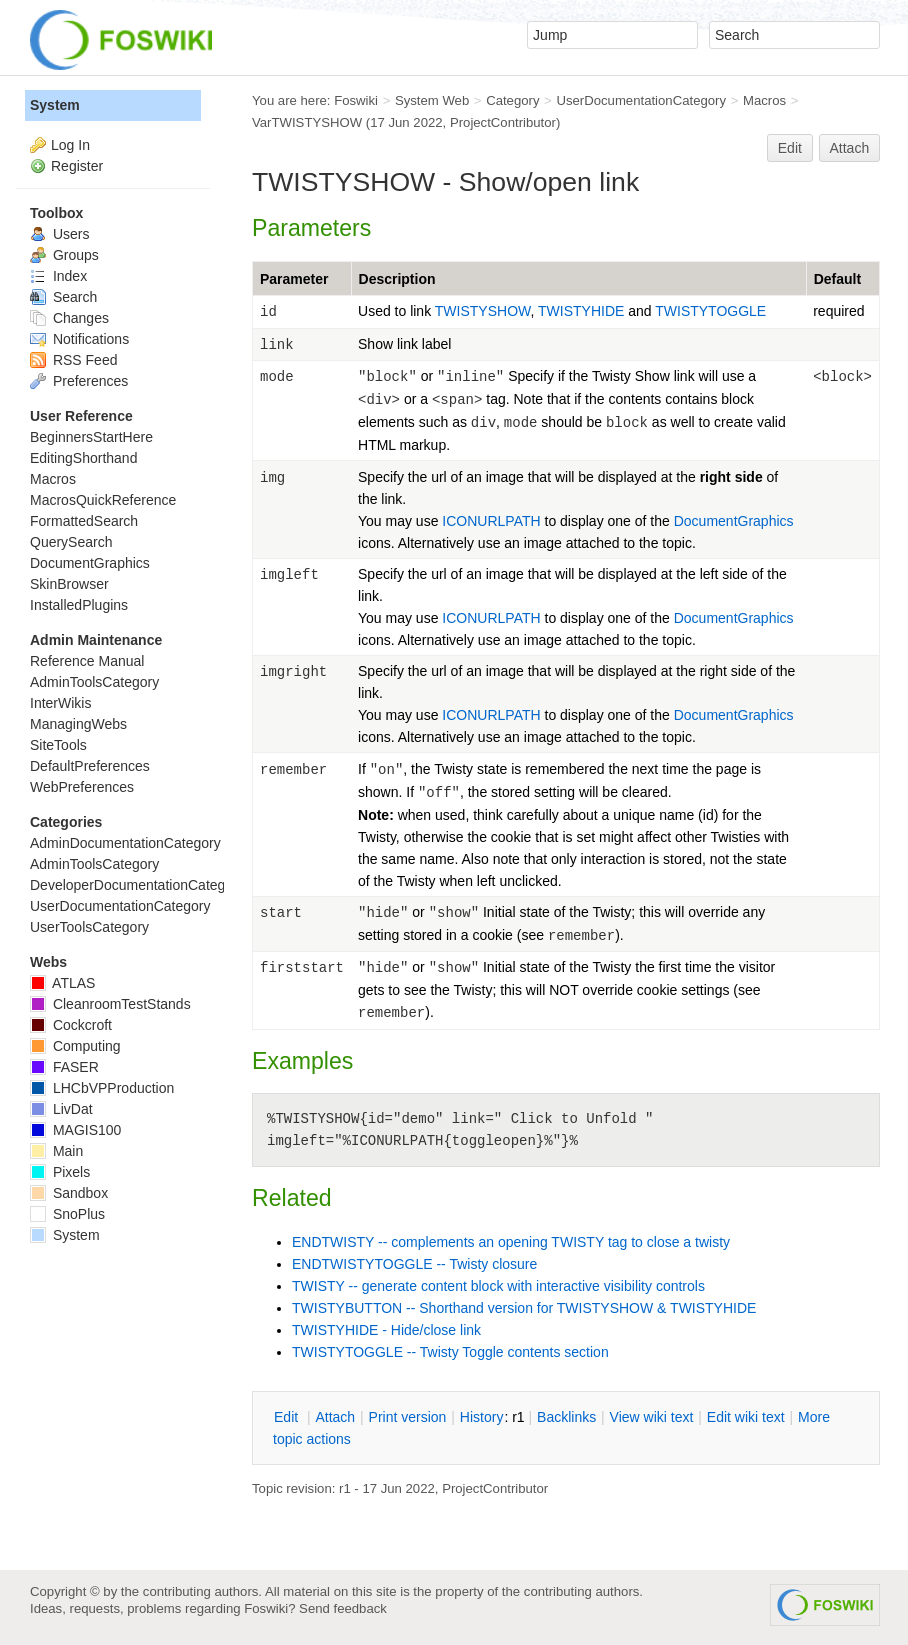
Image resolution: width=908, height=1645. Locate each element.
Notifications (79, 339)
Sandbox (69, 1193)
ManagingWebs (78, 724)
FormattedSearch (84, 521)
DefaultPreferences (90, 766)
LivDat (61, 1109)
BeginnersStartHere (91, 437)
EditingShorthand (83, 458)
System (55, 105)
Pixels (60, 1172)
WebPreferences (82, 787)
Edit (790, 148)
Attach (850, 148)
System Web (432, 100)
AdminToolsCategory (94, 682)
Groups (64, 255)
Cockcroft (71, 1025)
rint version (408, 1417)
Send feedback (343, 1608)
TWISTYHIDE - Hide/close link (386, 1330)
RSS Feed (73, 360)
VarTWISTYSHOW (307, 122)
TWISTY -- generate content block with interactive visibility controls (498, 1286)
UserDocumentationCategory (641, 100)
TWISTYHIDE (583, 311)
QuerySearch (71, 542)
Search (63, 297)
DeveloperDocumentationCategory (137, 885)
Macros (764, 100)
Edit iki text (746, 1417)
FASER (64, 1067)
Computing (75, 1046)
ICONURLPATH (491, 521)
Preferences (79, 381)
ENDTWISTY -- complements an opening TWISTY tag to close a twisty (511, 1242)
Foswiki (356, 100)
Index (58, 276)
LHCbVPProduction (102, 1088)
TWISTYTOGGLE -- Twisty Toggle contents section (450, 1352)
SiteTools (58, 745)
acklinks (566, 1417)
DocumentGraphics (734, 521)
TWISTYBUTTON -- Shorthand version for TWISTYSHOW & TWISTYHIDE (524, 1308)
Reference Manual (87, 661)
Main (56, 1151)
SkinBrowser (69, 584)
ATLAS (62, 983)
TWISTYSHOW (483, 311)
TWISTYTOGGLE (710, 311)
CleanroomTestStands (110, 1004)
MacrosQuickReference (103, 500)
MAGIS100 (75, 1130)
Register (77, 166)
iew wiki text (652, 1417)
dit (288, 1417)
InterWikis (60, 703)
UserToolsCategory (89, 927)
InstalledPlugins (79, 605)
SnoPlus (67, 1214)
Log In (70, 145)
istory (482, 1417)
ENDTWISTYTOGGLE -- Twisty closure (414, 1264)
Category (512, 100)
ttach (335, 1417)
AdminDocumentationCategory (125, 843)
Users (59, 234)
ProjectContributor (503, 122)
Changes (69, 318)
